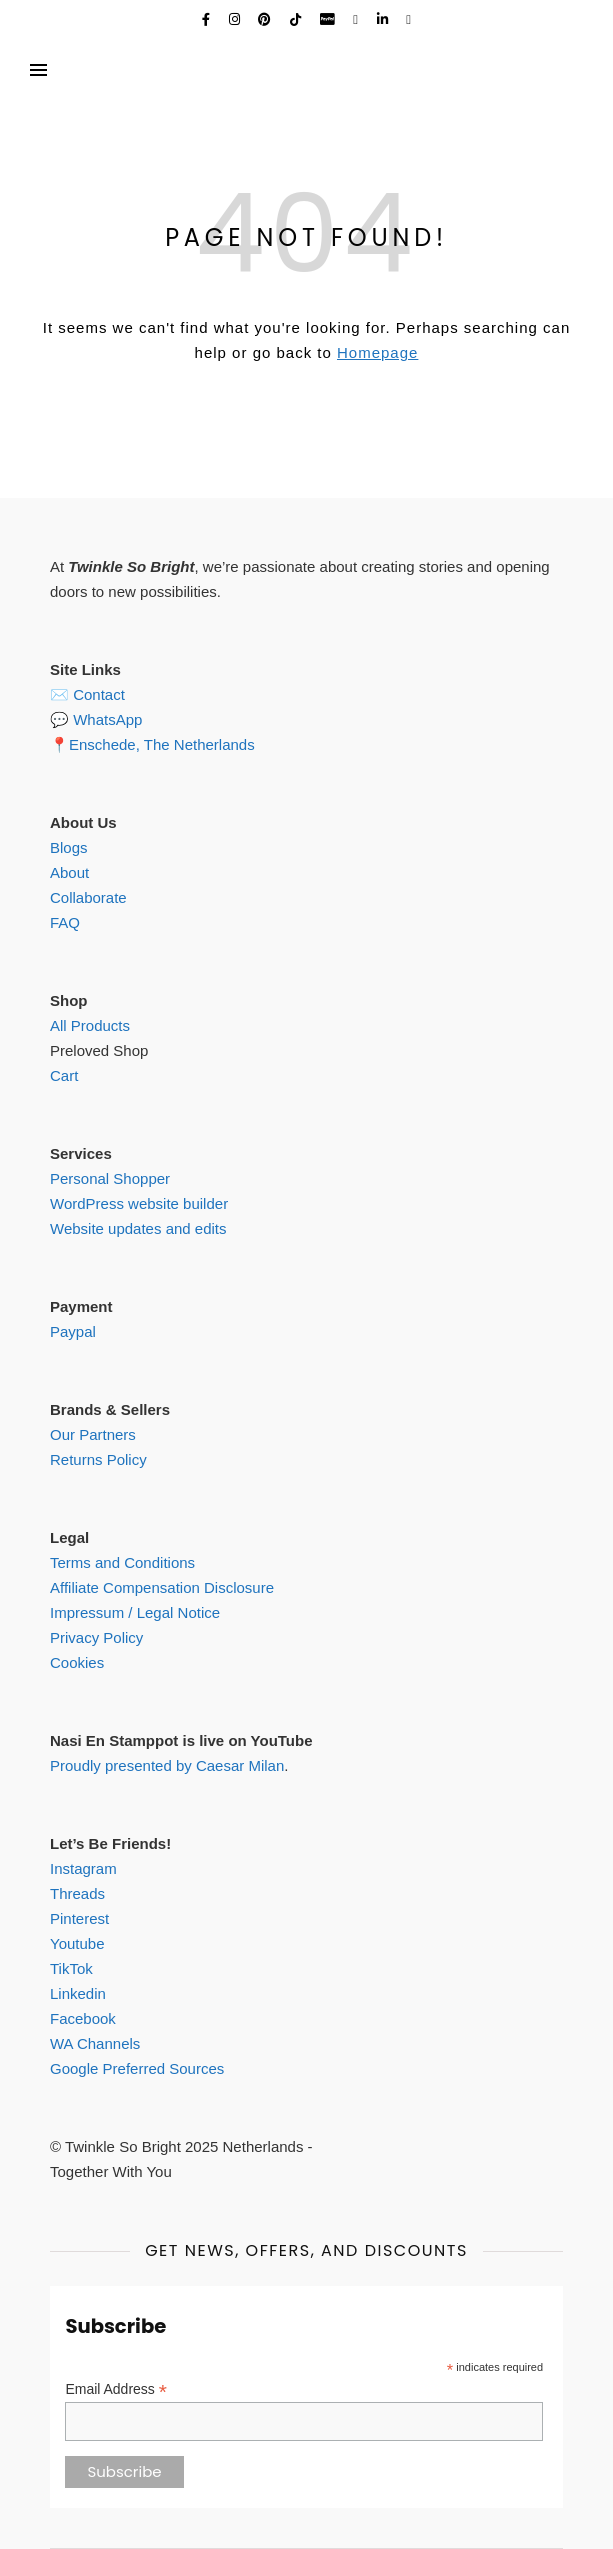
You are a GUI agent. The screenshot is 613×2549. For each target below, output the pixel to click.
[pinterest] (266, 19)
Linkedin (78, 1993)
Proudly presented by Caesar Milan (167, 1765)
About (69, 872)
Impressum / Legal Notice (135, 1612)
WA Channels (95, 2043)
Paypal (73, 1331)
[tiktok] (297, 19)
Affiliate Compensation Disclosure (162, 1587)
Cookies (77, 1662)
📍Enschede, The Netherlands (152, 744)
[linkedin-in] (384, 19)
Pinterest (79, 1918)
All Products (90, 1025)
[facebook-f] (208, 19)
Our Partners (93, 1434)
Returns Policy (98, 1459)
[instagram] (236, 19)
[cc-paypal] (329, 19)
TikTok (71, 1968)
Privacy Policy (96, 1637)
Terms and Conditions (122, 1562)
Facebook (83, 2018)
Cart (64, 1075)
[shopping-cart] (408, 19)
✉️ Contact (87, 694)
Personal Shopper (110, 1178)
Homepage (377, 352)
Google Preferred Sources (137, 2068)
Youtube (77, 1943)
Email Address (116, 2389)
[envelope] (357, 19)
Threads (77, 1893)
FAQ (65, 922)
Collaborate (88, 897)
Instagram (83, 1868)
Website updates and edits (138, 1228)
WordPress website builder (139, 1203)
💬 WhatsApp (96, 719)
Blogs (69, 847)
